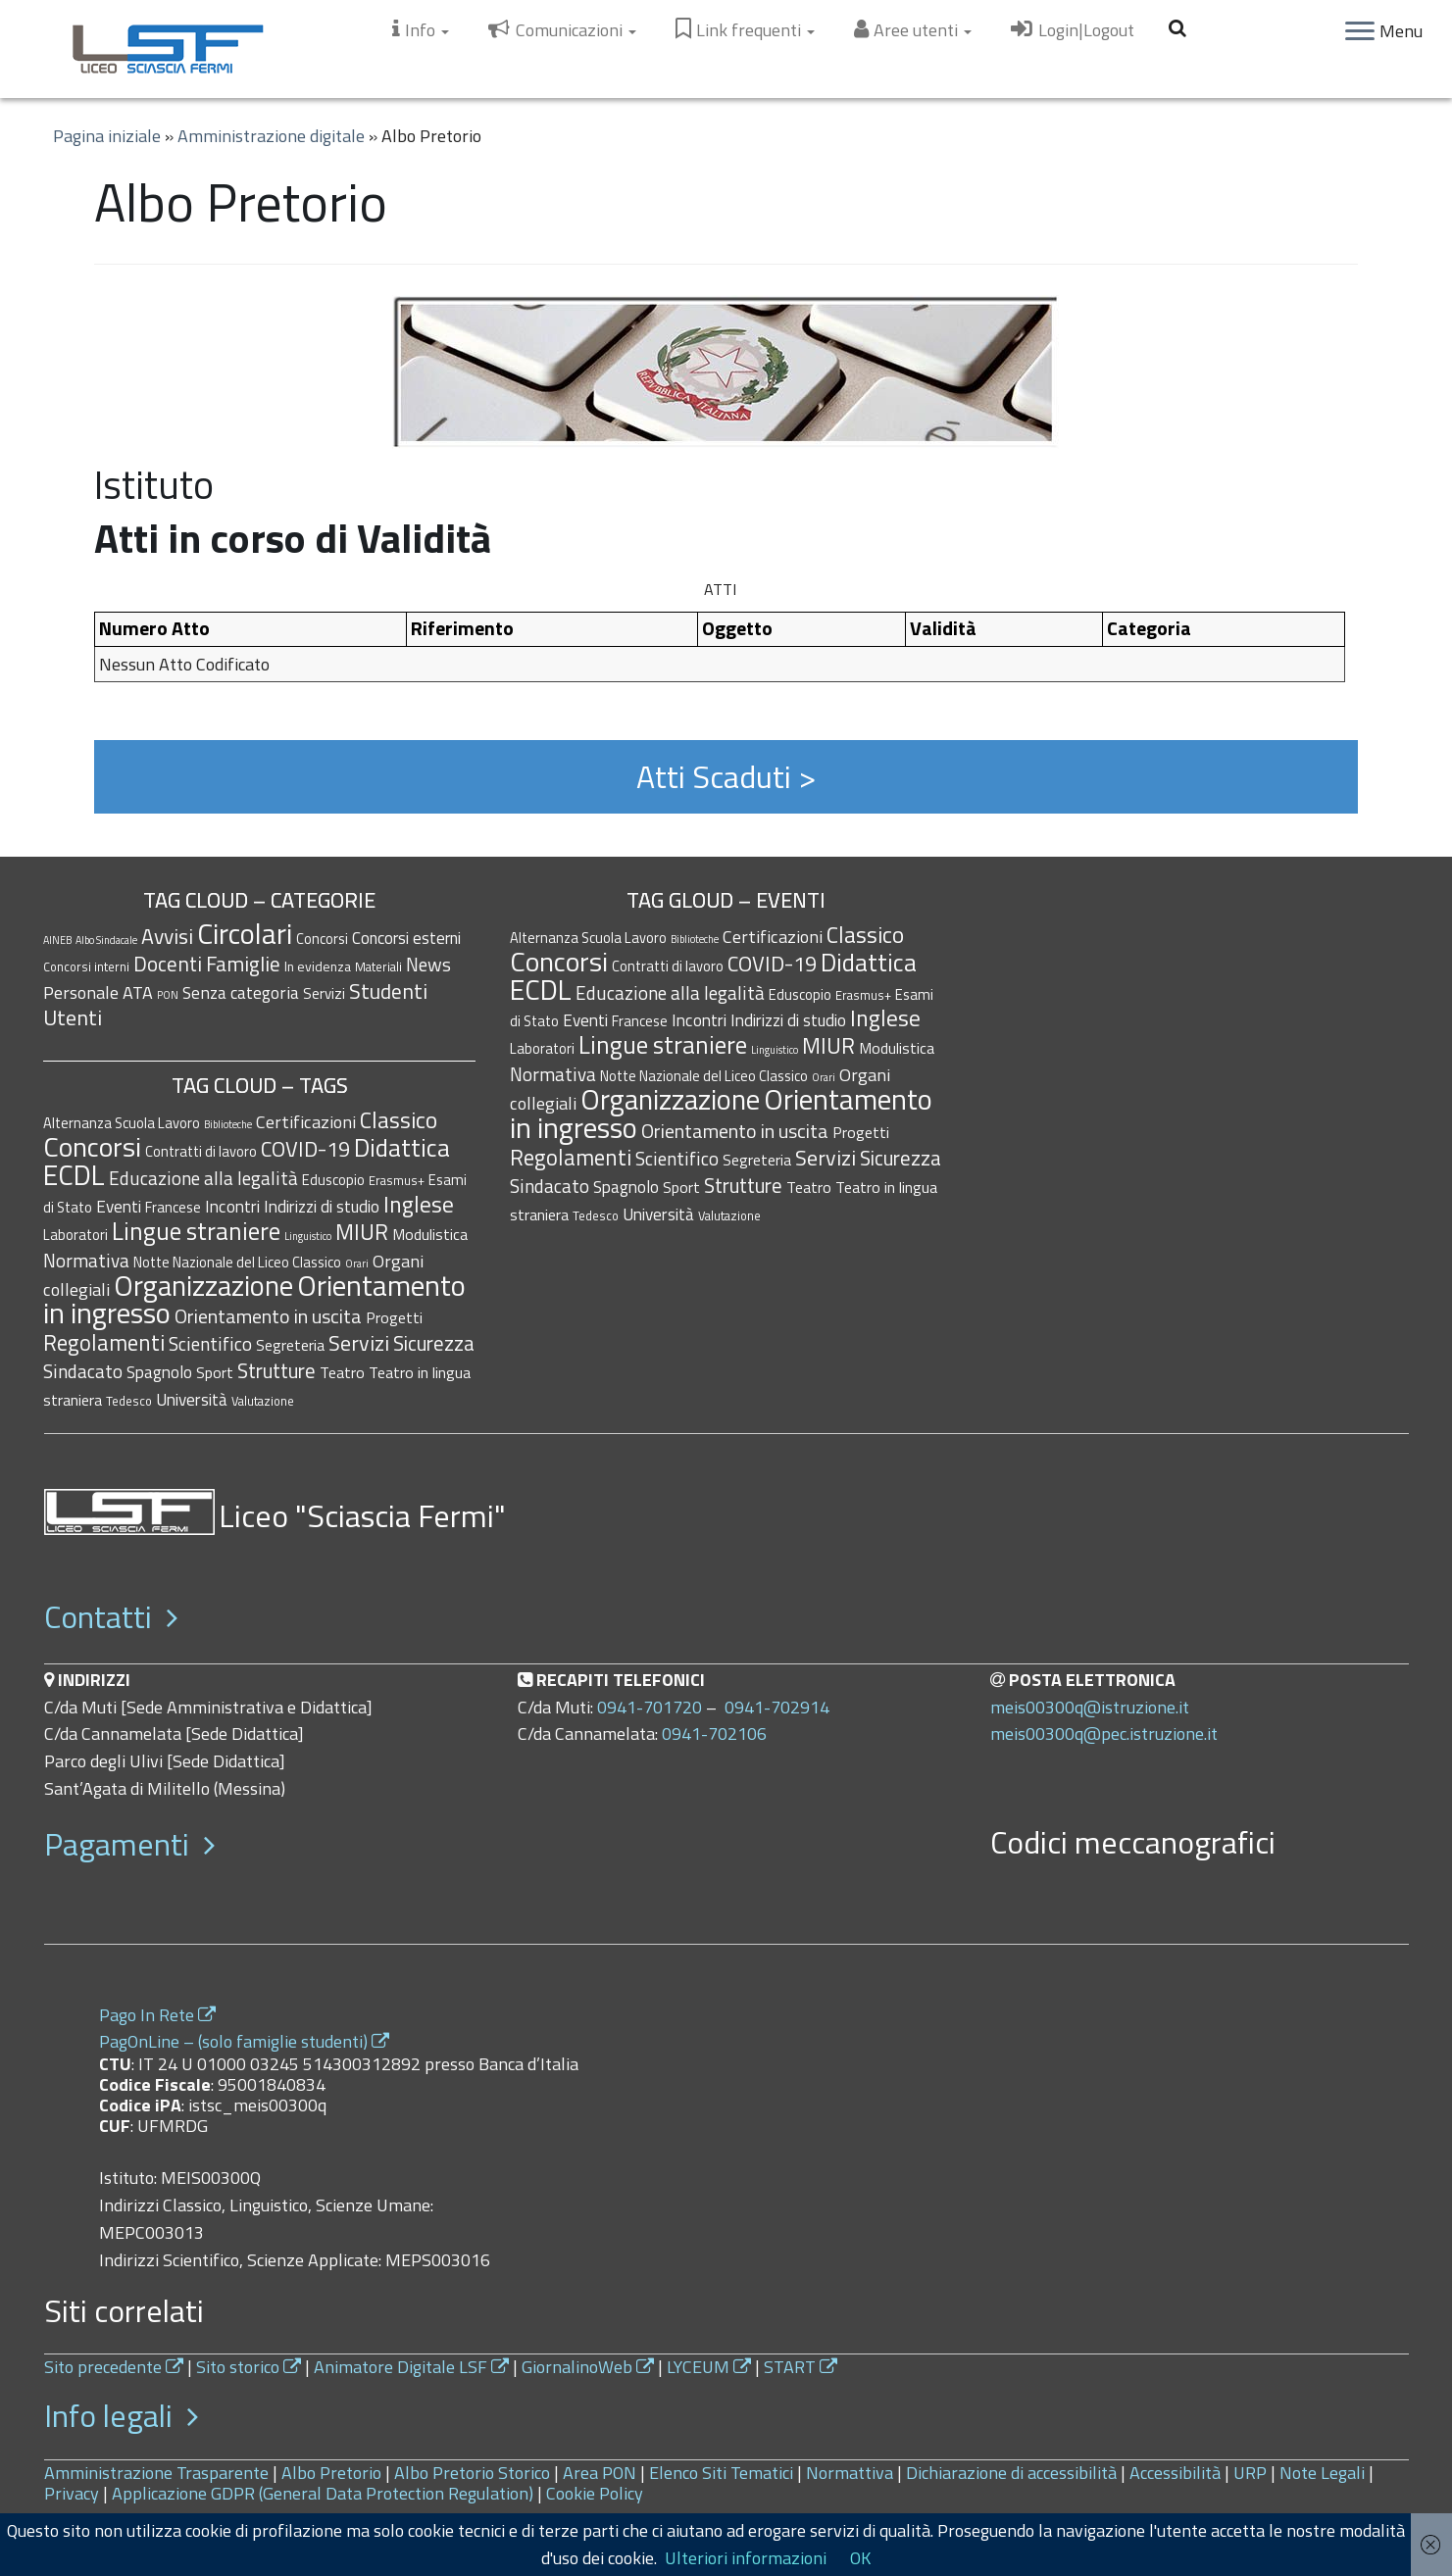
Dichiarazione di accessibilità (1011, 2472)
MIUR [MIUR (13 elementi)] (361, 1231)
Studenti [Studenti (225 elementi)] (388, 991)
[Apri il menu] (1360, 32)
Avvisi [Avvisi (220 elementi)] (167, 936)
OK (860, 2558)
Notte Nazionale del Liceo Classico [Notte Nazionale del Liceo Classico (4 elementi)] (237, 1262)
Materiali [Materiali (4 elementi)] (378, 967)
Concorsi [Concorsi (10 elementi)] (322, 938)
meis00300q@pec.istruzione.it (1104, 1733)
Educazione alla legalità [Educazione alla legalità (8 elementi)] (203, 1178)
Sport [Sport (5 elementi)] (214, 1372)
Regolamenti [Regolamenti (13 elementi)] (104, 1342)
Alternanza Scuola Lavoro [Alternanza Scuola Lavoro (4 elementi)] (121, 1123)
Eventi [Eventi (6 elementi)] (118, 1206)
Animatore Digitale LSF (411, 2366)
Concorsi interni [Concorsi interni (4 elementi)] (86, 967)
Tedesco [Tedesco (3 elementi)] (129, 1401)
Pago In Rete (157, 2015)
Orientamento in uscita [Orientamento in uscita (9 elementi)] (268, 1316)
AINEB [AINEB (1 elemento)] (57, 940)
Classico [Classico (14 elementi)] (398, 1120)
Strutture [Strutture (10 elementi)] (276, 1371)
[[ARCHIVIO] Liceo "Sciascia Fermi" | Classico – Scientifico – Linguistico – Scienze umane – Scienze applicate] (167, 49)
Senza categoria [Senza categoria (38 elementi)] (240, 992)
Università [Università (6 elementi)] (191, 1399)
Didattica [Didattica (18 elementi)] (402, 1147)
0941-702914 (777, 1707)
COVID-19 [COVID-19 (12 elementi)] (305, 1148)
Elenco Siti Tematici (721, 2472)
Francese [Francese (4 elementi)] (173, 1207)
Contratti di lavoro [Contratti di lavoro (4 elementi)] (201, 1151)
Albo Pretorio (331, 2472)
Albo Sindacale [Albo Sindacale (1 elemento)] (106, 940)
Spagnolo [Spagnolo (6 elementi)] (159, 1372)
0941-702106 (714, 1733)
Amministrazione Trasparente (156, 2472)
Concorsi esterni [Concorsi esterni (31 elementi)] (406, 938)
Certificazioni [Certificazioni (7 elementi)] (306, 1121)
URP (1250, 2472)
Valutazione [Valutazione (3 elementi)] (262, 1401)
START (800, 2366)
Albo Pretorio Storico (472, 2472)
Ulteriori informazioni (745, 2558)
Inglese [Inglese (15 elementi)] (418, 1203)
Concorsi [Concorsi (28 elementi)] (92, 1146)
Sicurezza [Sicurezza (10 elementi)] (434, 1343)
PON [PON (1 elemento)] (167, 995)
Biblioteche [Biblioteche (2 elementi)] (228, 1124)
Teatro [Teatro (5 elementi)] (342, 1372)
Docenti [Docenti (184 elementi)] (167, 963)
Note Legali (1322, 2472)
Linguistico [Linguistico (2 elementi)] (307, 1236)
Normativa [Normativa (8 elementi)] (86, 1260)
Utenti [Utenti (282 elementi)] (72, 1017)
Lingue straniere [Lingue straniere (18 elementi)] (196, 1231)
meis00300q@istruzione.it (1089, 1707)
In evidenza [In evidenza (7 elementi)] (317, 966)
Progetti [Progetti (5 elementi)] (394, 1317)
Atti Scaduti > (726, 776)
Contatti (110, 1616)
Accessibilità (1175, 2472)
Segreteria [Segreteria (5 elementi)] (290, 1345)
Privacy (71, 2493)
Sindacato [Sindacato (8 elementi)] (83, 1371)
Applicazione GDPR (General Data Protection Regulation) (322, 2493)
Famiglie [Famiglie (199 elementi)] (243, 963)
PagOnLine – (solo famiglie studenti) (244, 2041)
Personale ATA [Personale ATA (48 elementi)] (98, 992)
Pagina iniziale (107, 136)
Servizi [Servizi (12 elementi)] (324, 993)
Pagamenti (129, 1843)
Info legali (121, 2415)
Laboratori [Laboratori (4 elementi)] (75, 1234)
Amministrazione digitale (271, 136)
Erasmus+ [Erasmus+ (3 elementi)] (397, 1180)
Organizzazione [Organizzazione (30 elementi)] (203, 1285)
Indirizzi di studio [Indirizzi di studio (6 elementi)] (321, 1206)
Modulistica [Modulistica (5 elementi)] (430, 1234)
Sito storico (248, 2366)
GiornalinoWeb (588, 2366)
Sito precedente (113, 2366)
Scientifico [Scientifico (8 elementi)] (210, 1343)
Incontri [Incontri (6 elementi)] (232, 1206)
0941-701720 (649, 1707)
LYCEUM (709, 2366)
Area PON (599, 2472)
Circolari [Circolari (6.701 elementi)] (244, 933)
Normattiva (849, 2472)
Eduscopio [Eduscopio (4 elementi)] (333, 1179)
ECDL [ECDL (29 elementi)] (74, 1175)
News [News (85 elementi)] (428, 964)
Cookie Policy (594, 2493)
